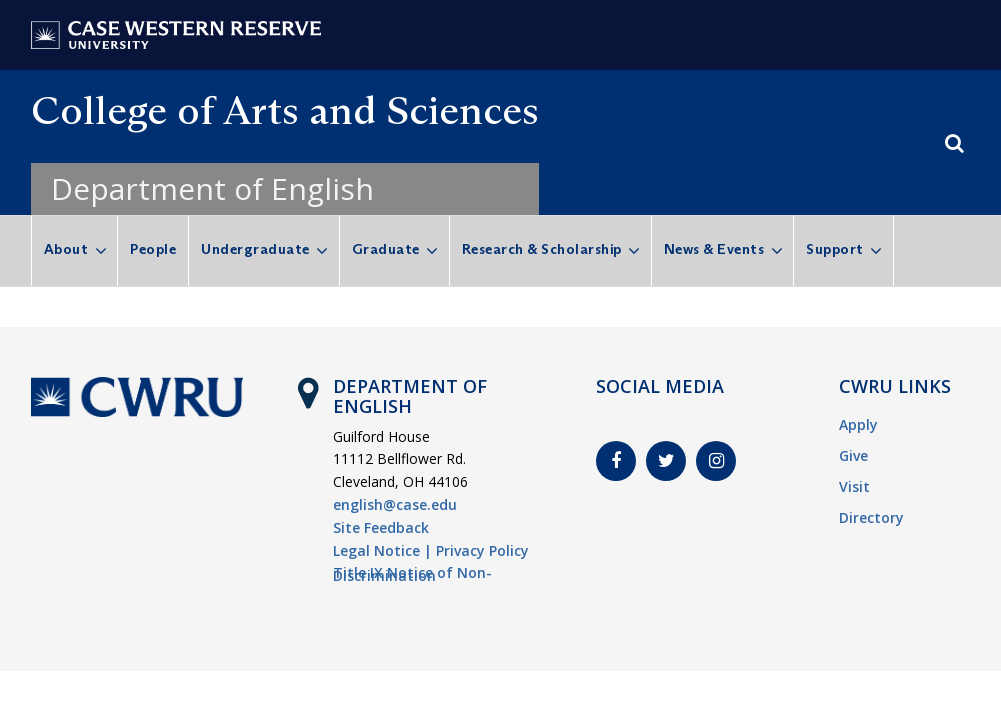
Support (835, 249)
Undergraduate (255, 249)
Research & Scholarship (542, 249)
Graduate (386, 249)
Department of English (212, 188)
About (66, 249)
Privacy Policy (482, 550)
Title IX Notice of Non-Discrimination (412, 574)
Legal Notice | (382, 550)
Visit (854, 486)
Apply (858, 424)
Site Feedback (381, 527)
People (153, 249)
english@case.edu (395, 504)
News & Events (714, 249)
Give (853, 455)
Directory (871, 517)
